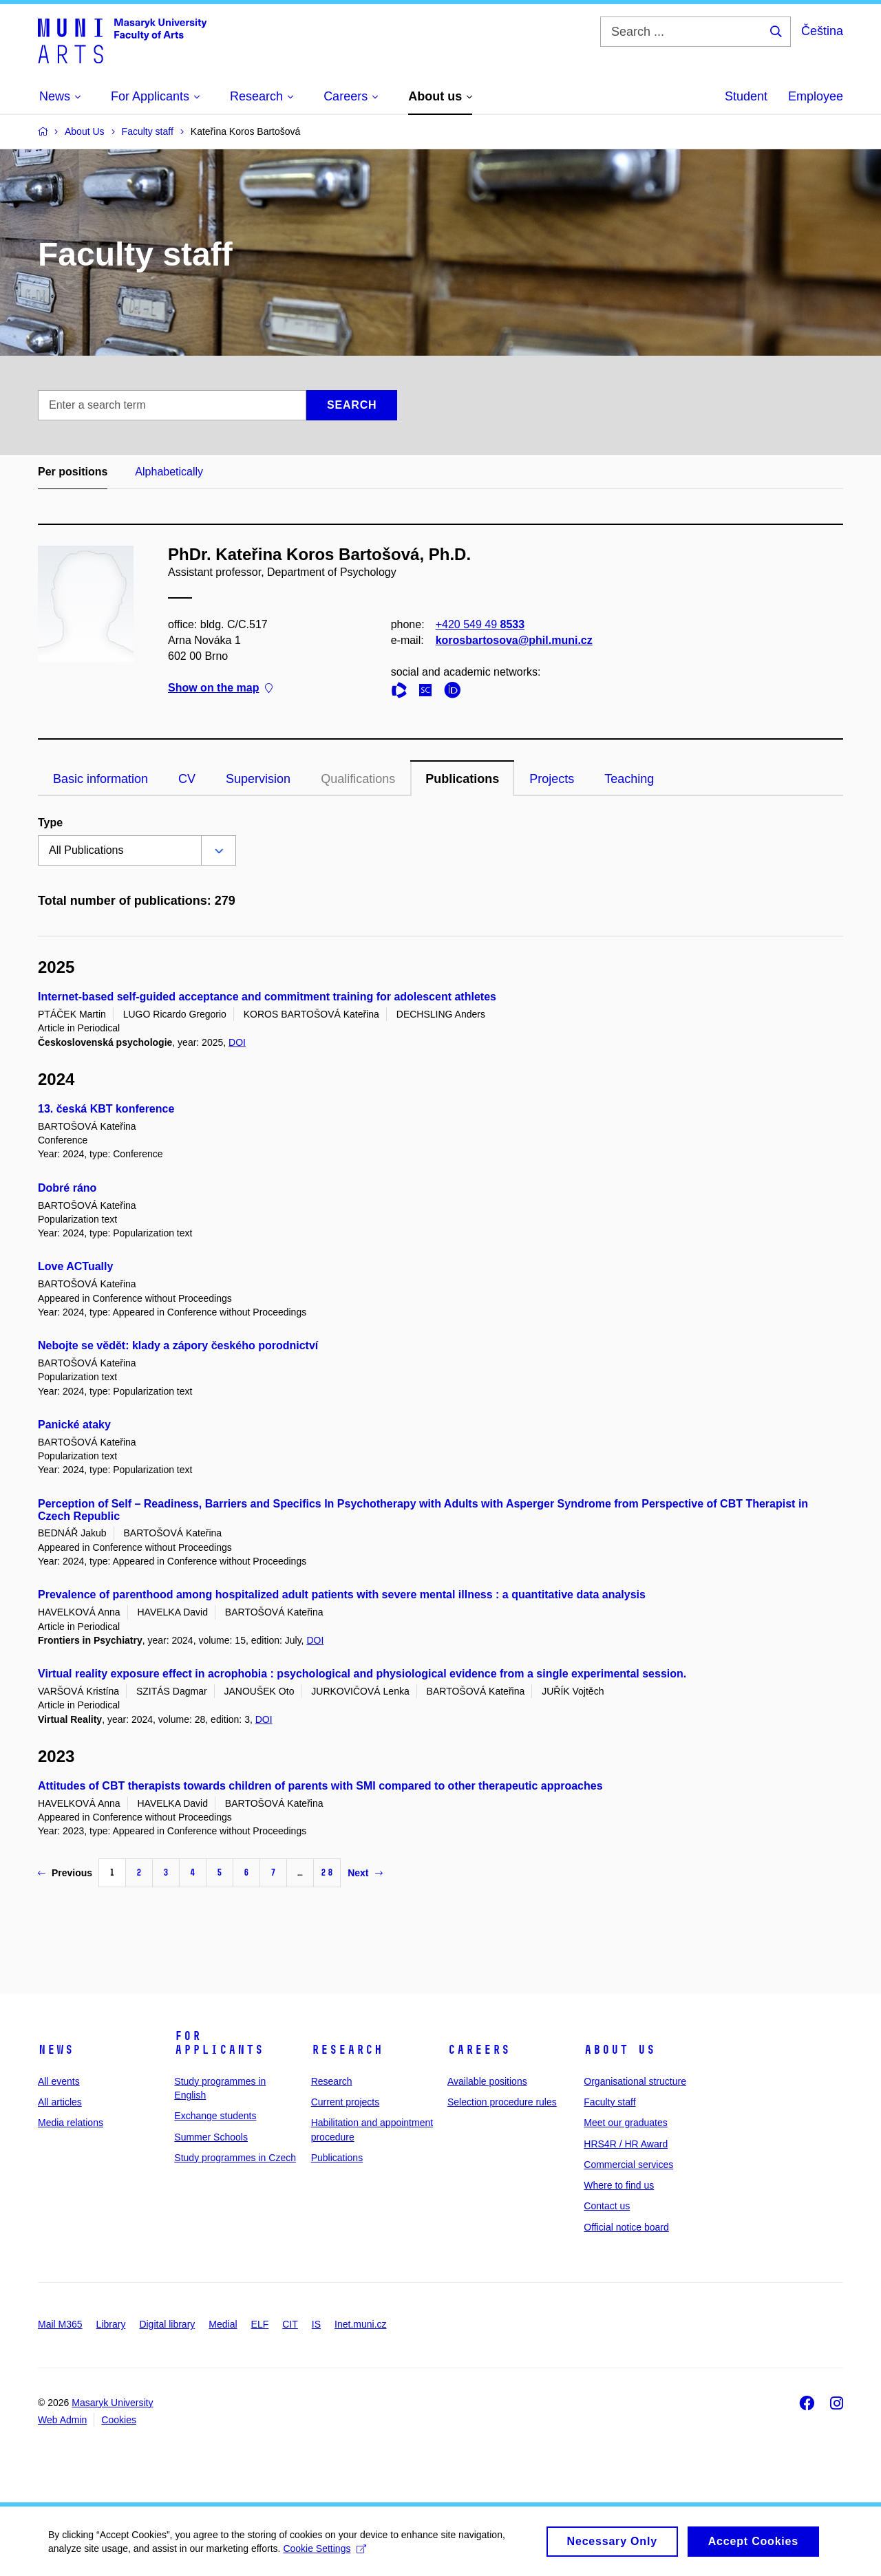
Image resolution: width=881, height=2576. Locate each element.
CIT (290, 2324)
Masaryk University (112, 2402)
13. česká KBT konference (106, 1109)
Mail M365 (60, 2324)
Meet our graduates (625, 2122)
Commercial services (628, 2164)
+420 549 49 (480, 624)
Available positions (487, 2081)
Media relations (70, 2122)
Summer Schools (211, 2137)
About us (619, 2049)
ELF (260, 2324)
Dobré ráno (67, 1188)
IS (316, 2324)
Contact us (607, 2205)
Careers (478, 2049)
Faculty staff (609, 2101)
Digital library (167, 2324)
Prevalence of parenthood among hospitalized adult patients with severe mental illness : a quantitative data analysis (342, 1594)
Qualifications (358, 779)
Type (50, 822)
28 (327, 1872)
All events (59, 2081)
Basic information (100, 779)
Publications (462, 779)
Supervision (258, 779)
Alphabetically (169, 471)
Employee (815, 96)
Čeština (822, 31)
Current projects (345, 2101)
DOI (237, 1042)
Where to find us (619, 2185)
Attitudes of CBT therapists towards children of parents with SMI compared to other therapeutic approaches (320, 1786)
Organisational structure (635, 2081)
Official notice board (626, 2227)
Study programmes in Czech (235, 2157)
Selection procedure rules (502, 2101)
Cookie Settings (324, 2553)
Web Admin (62, 2419)
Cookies (118, 2419)
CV (186, 779)
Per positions (72, 471)
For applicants (219, 2042)
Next (365, 1872)
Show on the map (220, 688)
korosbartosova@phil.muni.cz (514, 640)
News (56, 2049)
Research (347, 2049)
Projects (551, 779)
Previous (65, 1872)
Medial (223, 2324)
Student (746, 96)
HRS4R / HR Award (626, 2143)
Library (111, 2324)
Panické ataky (74, 1424)
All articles (60, 2101)
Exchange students (215, 2115)
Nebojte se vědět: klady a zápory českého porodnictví (178, 1345)
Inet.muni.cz (360, 2324)
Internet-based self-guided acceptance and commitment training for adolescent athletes (267, 996)
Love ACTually (75, 1266)
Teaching (629, 779)
